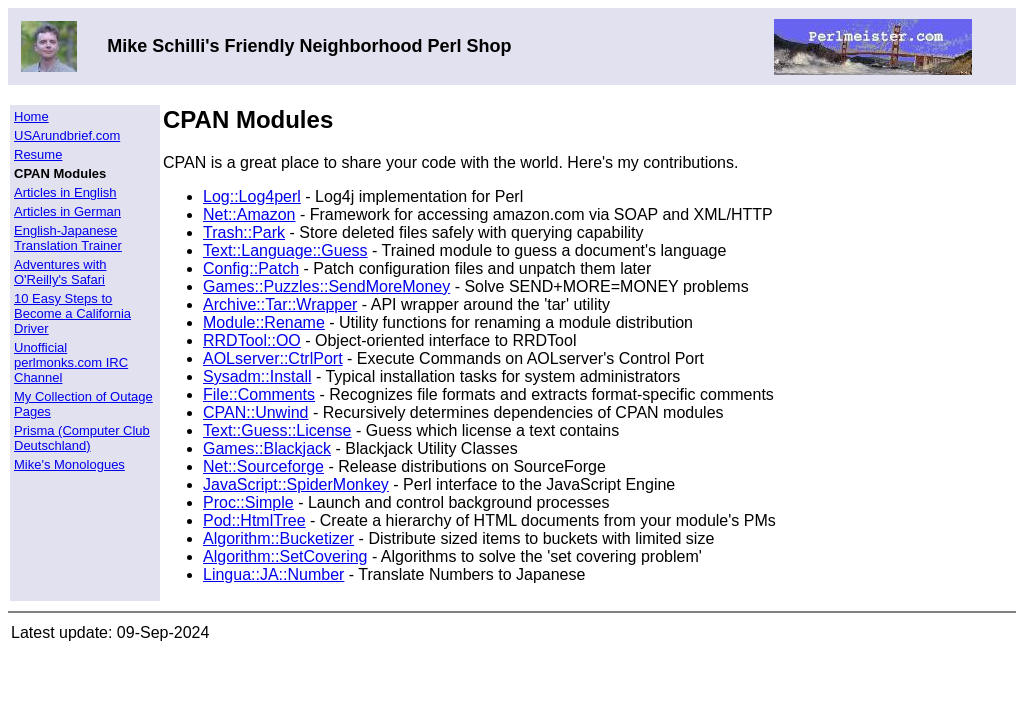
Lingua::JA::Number (273, 574)
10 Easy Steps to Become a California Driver (72, 313)
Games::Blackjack (267, 448)
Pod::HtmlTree (254, 520)
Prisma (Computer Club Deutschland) (82, 438)
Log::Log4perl (252, 196)
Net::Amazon (249, 214)
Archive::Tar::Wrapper (280, 304)
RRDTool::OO (252, 340)
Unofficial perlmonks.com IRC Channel (71, 362)
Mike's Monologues (69, 464)
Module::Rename (264, 322)
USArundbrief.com (67, 135)
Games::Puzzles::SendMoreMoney (326, 286)
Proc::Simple (248, 502)
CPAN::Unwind (256, 412)
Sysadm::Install (257, 376)
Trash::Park (244, 232)
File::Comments (259, 394)
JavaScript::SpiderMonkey (296, 484)
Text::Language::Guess (285, 250)
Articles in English (65, 192)
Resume (38, 154)
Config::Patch (251, 268)
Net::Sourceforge (263, 466)
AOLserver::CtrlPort (273, 358)
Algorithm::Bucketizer (278, 538)
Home (31, 116)
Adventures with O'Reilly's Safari (60, 272)
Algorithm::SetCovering (285, 556)
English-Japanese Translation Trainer (68, 238)
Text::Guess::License (277, 430)
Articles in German (67, 211)
